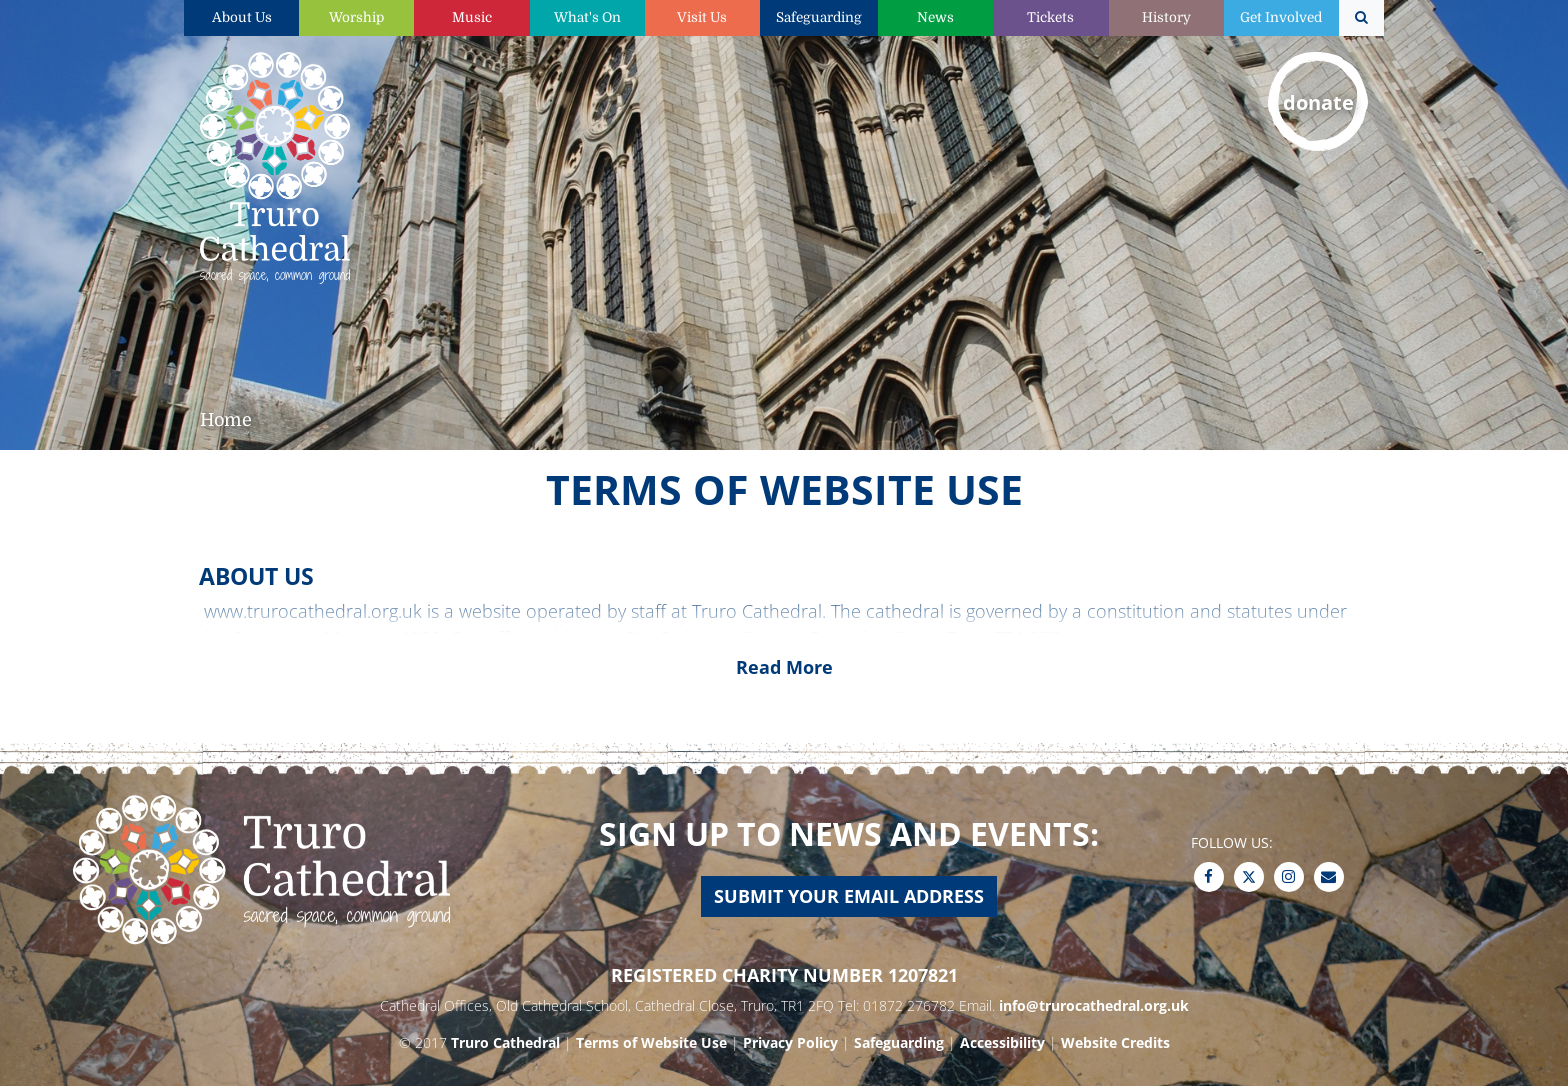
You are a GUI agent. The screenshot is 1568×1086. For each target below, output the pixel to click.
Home (226, 420)
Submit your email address (849, 896)
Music (472, 17)
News (935, 17)
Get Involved (1281, 17)
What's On (587, 17)
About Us (242, 17)
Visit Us (702, 17)
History (1166, 17)
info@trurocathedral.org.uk (1094, 1005)
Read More (784, 667)
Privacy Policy (790, 1042)
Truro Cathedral (505, 1042)
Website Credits (1115, 1042)
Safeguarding (819, 17)
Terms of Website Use (651, 1042)
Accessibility (1002, 1042)
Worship (356, 17)
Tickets (1050, 17)
